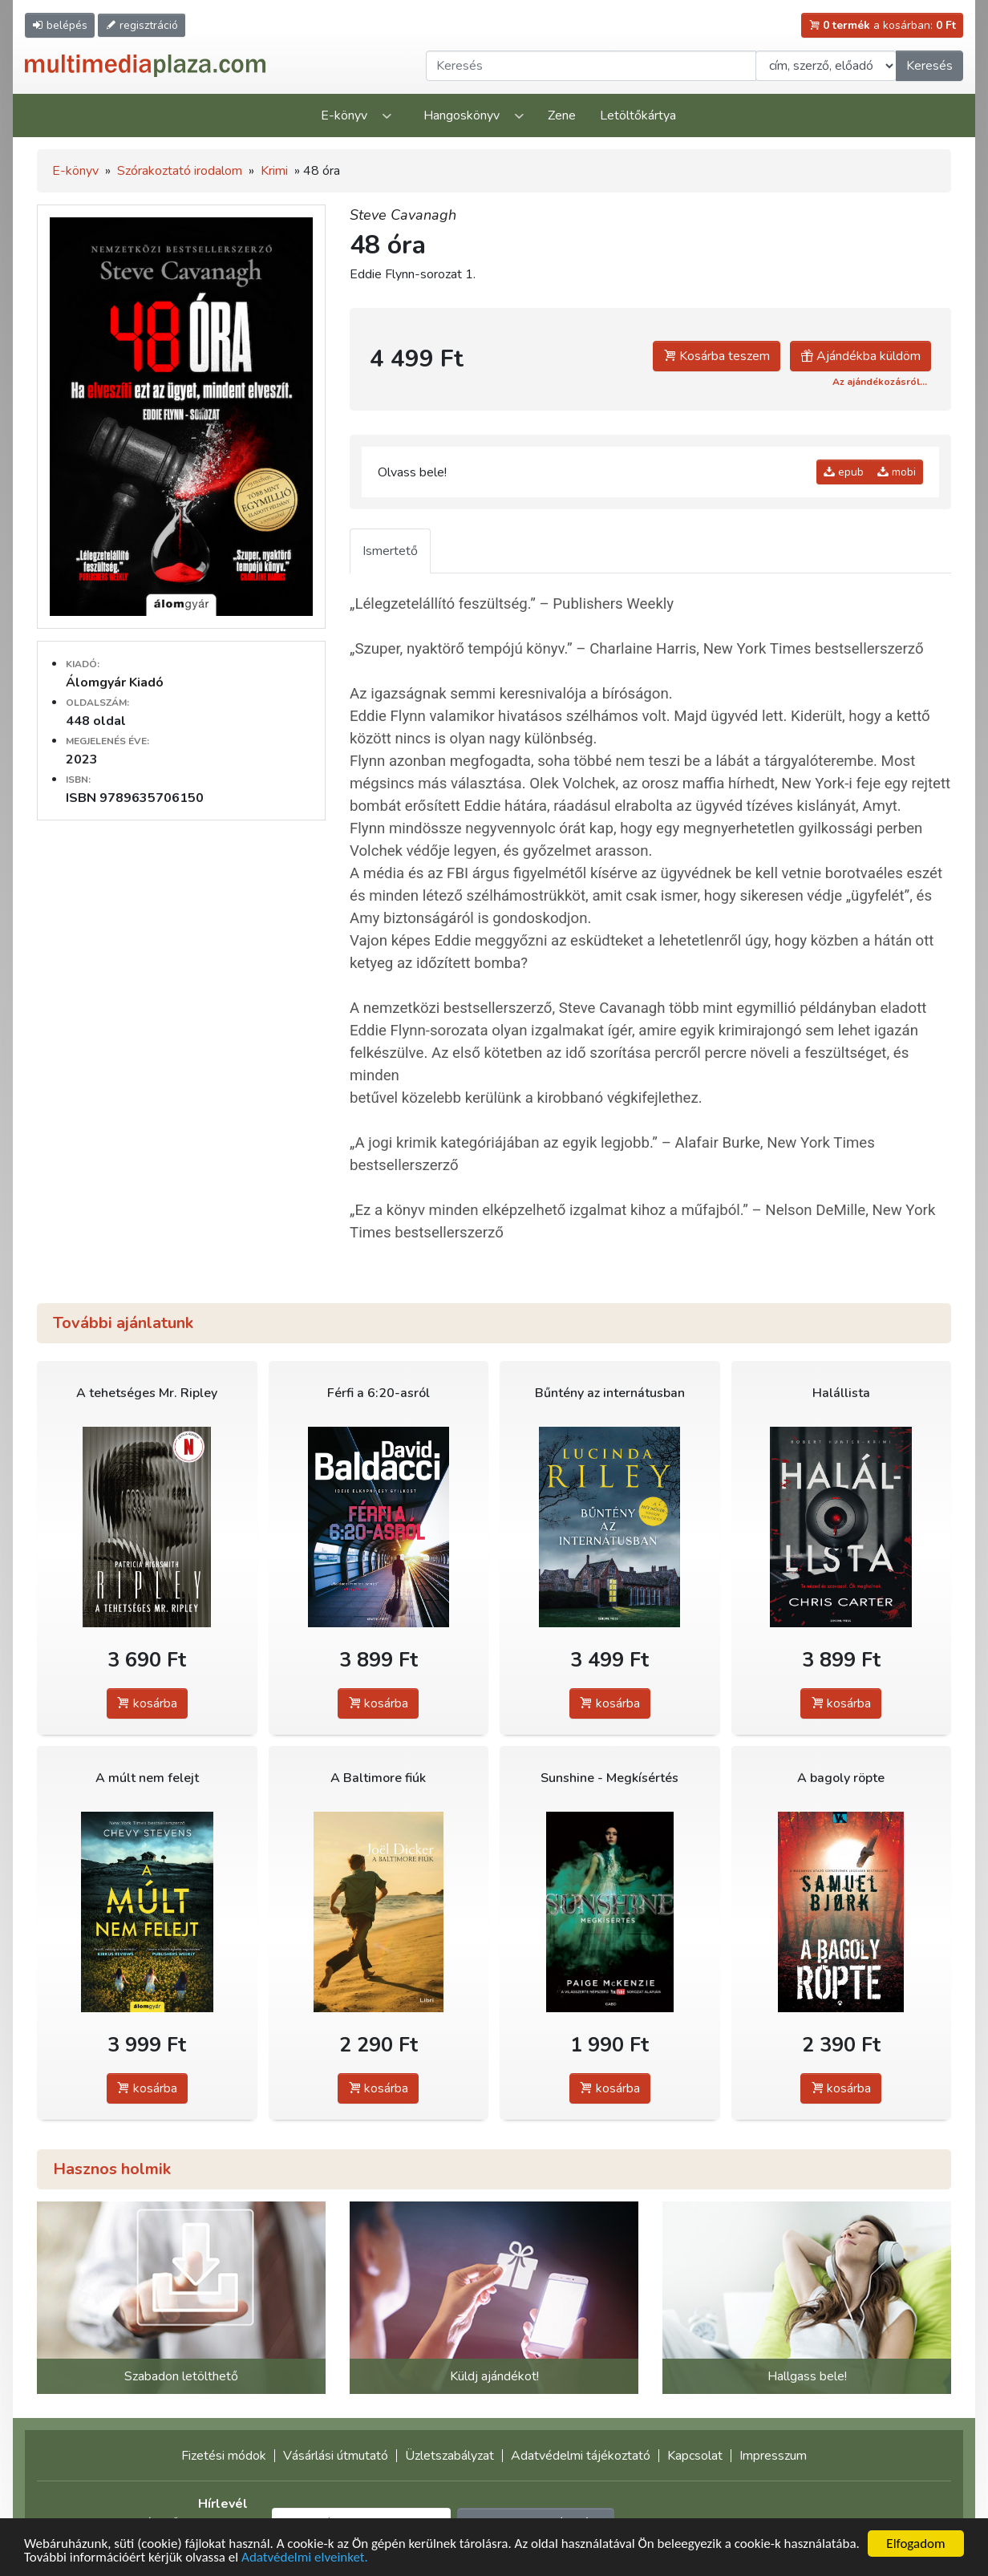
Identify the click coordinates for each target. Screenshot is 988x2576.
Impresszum (773, 2456)
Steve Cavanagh (403, 215)
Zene (562, 115)
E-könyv (344, 115)
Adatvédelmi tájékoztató (580, 2456)
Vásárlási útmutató (335, 2456)
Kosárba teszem (716, 356)
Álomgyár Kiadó (115, 682)
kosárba (147, 1703)
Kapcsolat (695, 2456)
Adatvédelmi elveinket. (304, 2557)
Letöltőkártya (638, 115)
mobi (896, 472)
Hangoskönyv (461, 115)
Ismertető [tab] (390, 551)
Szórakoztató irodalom (179, 171)
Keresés (929, 66)
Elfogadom (915, 2543)
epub (844, 472)
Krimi (274, 171)
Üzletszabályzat (449, 2456)
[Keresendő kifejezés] (591, 66)
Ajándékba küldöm (860, 356)
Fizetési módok (223, 2456)
